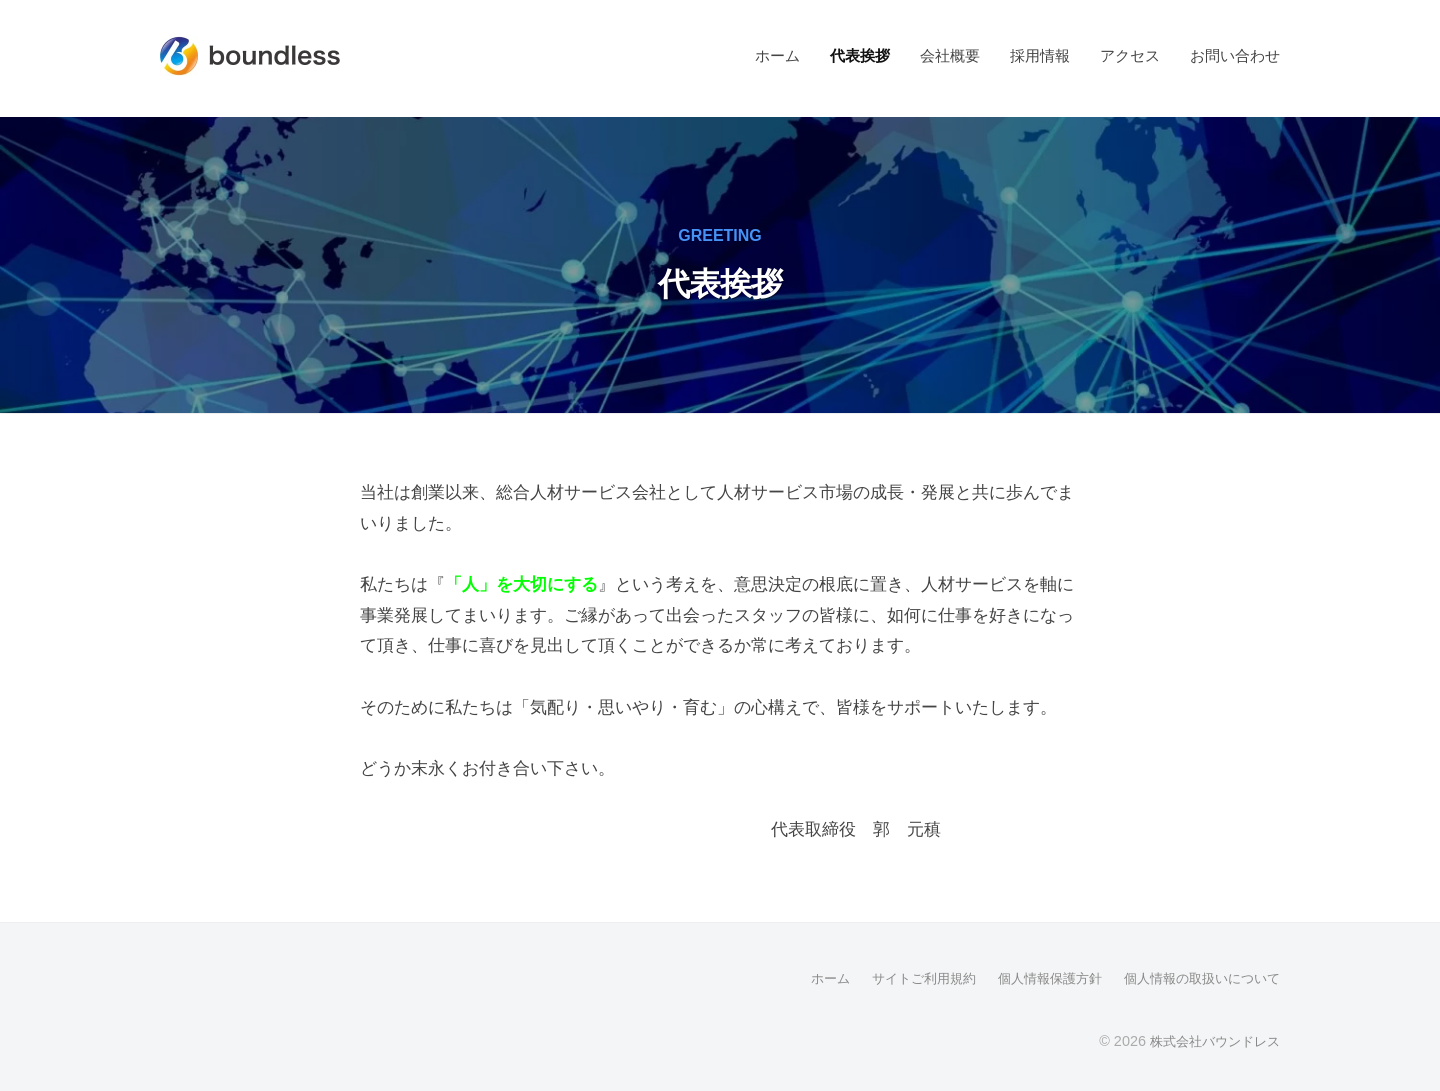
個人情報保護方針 (1034, 978)
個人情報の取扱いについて (1196, 978)
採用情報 (1040, 55)
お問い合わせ (1235, 55)
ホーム (777, 55)
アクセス (1130, 55)
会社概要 (950, 55)
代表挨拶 (860, 55)
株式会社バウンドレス (1210, 1040)
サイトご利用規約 (900, 978)
